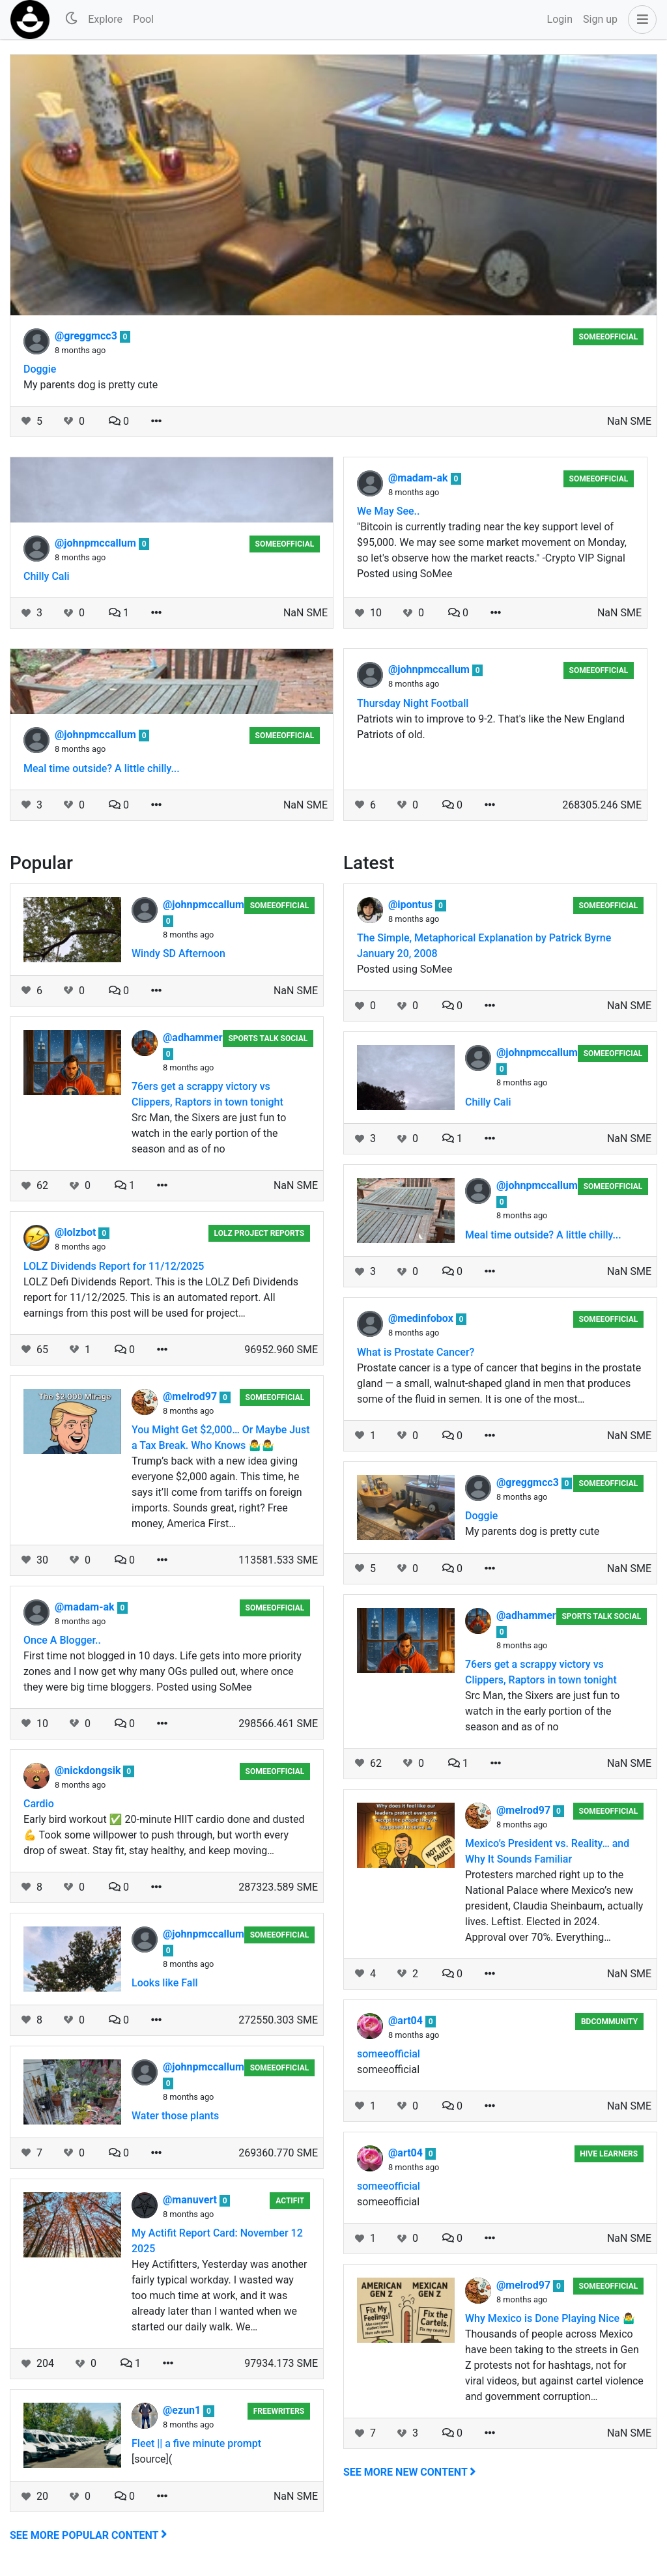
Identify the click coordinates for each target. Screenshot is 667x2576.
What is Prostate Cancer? (415, 1352)
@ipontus (411, 904)
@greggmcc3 (87, 336)
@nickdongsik (89, 1770)
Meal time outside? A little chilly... (101, 768)
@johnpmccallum (97, 543)
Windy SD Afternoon (178, 953)
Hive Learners (609, 2153)
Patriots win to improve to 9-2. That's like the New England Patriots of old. (491, 727)
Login (560, 19)
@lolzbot (76, 1232)
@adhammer (193, 1037)
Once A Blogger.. (62, 1640)
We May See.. (388, 511)
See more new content (409, 2472)
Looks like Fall (165, 1983)
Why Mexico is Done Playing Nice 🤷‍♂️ (550, 2318)
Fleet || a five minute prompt (196, 2443)
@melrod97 (191, 1396)
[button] (640, 19)
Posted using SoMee (404, 969)
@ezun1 (183, 2410)
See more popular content (88, 2535)
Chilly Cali (46, 576)
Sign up (600, 19)
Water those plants (175, 2116)
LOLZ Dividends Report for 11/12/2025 (113, 1266)
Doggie (39, 369)
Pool (143, 19)
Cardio (38, 1803)
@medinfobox (422, 1318)
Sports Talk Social (267, 1038)
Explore (105, 19)
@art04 (406, 2020)
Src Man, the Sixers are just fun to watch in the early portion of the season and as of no (209, 1133)
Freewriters (279, 2411)
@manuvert (191, 2200)
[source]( (152, 2459)
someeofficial (608, 336)
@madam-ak (419, 478)
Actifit (290, 2200)
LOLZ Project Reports (259, 1233)
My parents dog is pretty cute (90, 385)
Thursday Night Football (412, 703)
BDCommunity (609, 2021)
